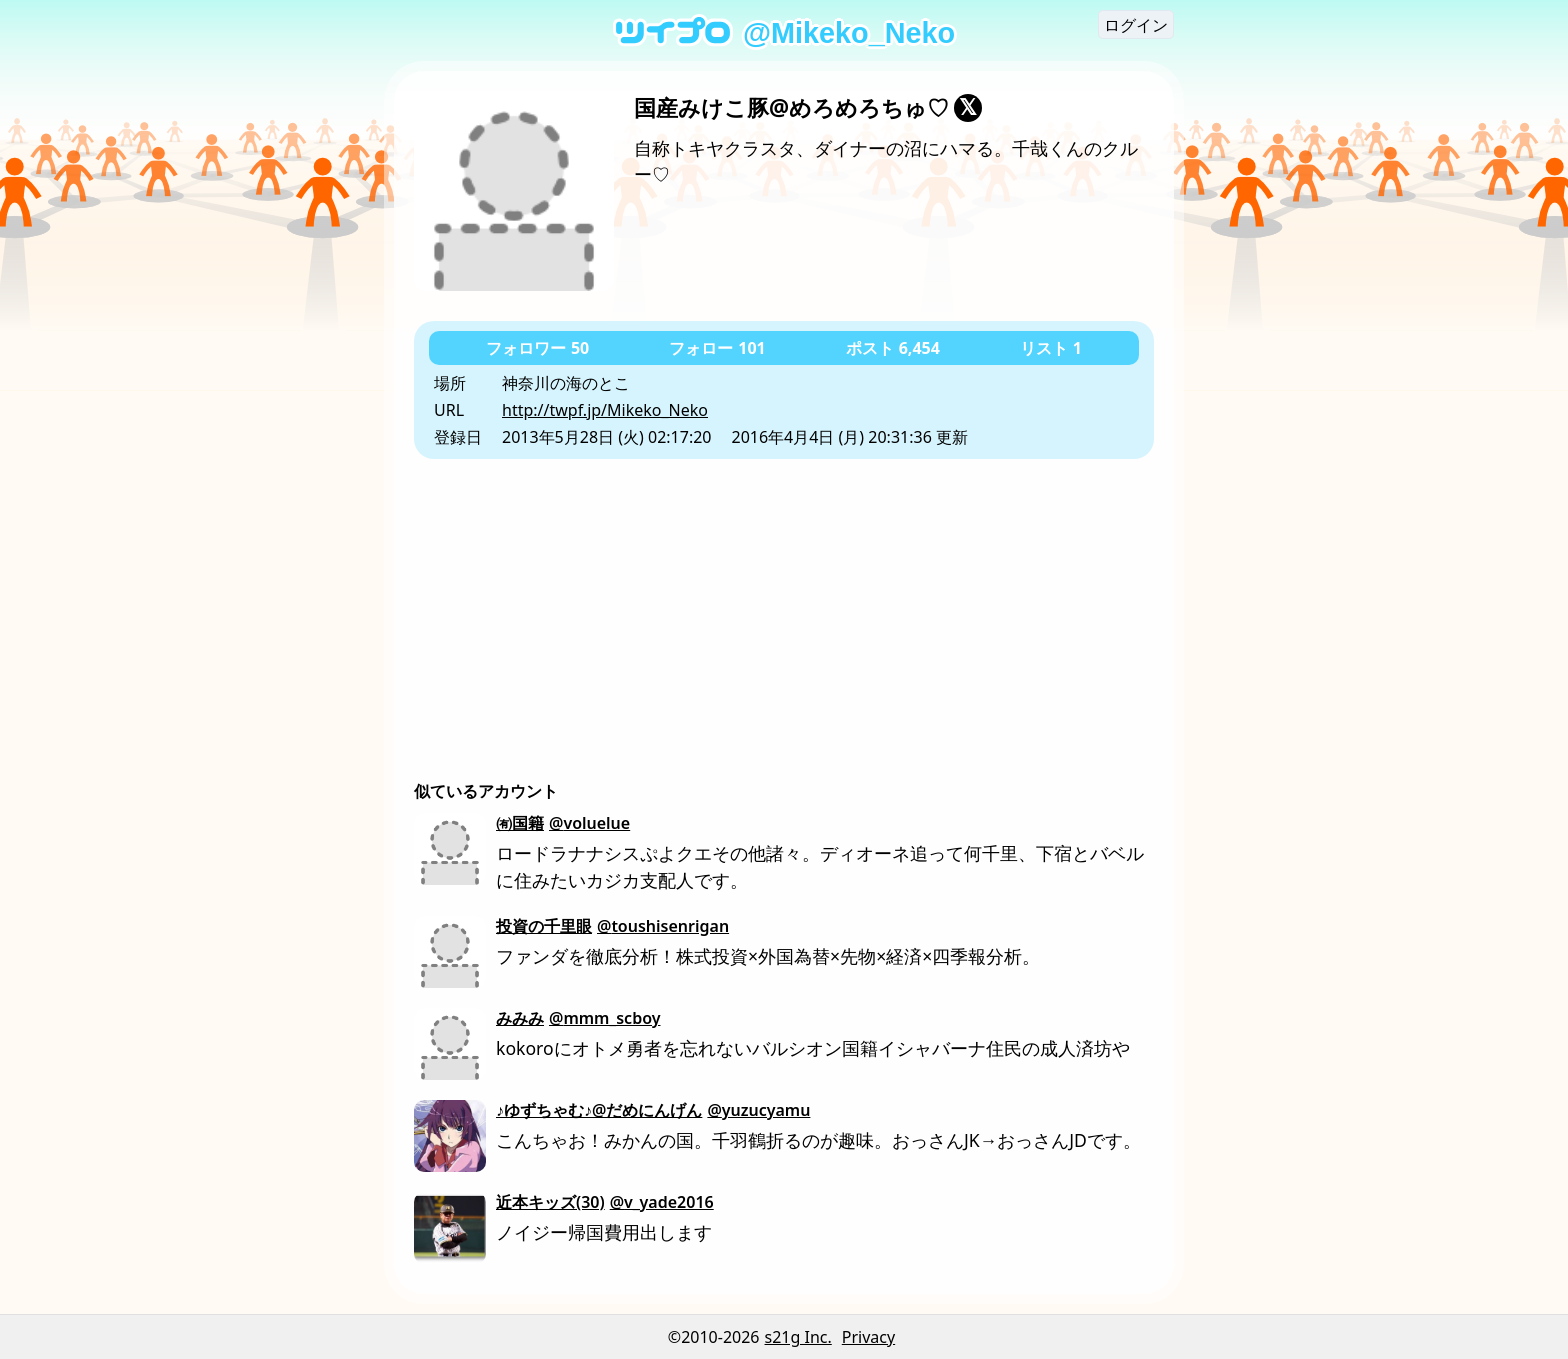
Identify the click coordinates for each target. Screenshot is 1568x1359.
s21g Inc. (798, 1337)
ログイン (1136, 25)
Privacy (868, 1337)
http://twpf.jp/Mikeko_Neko (605, 410)
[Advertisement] (784, 609)
